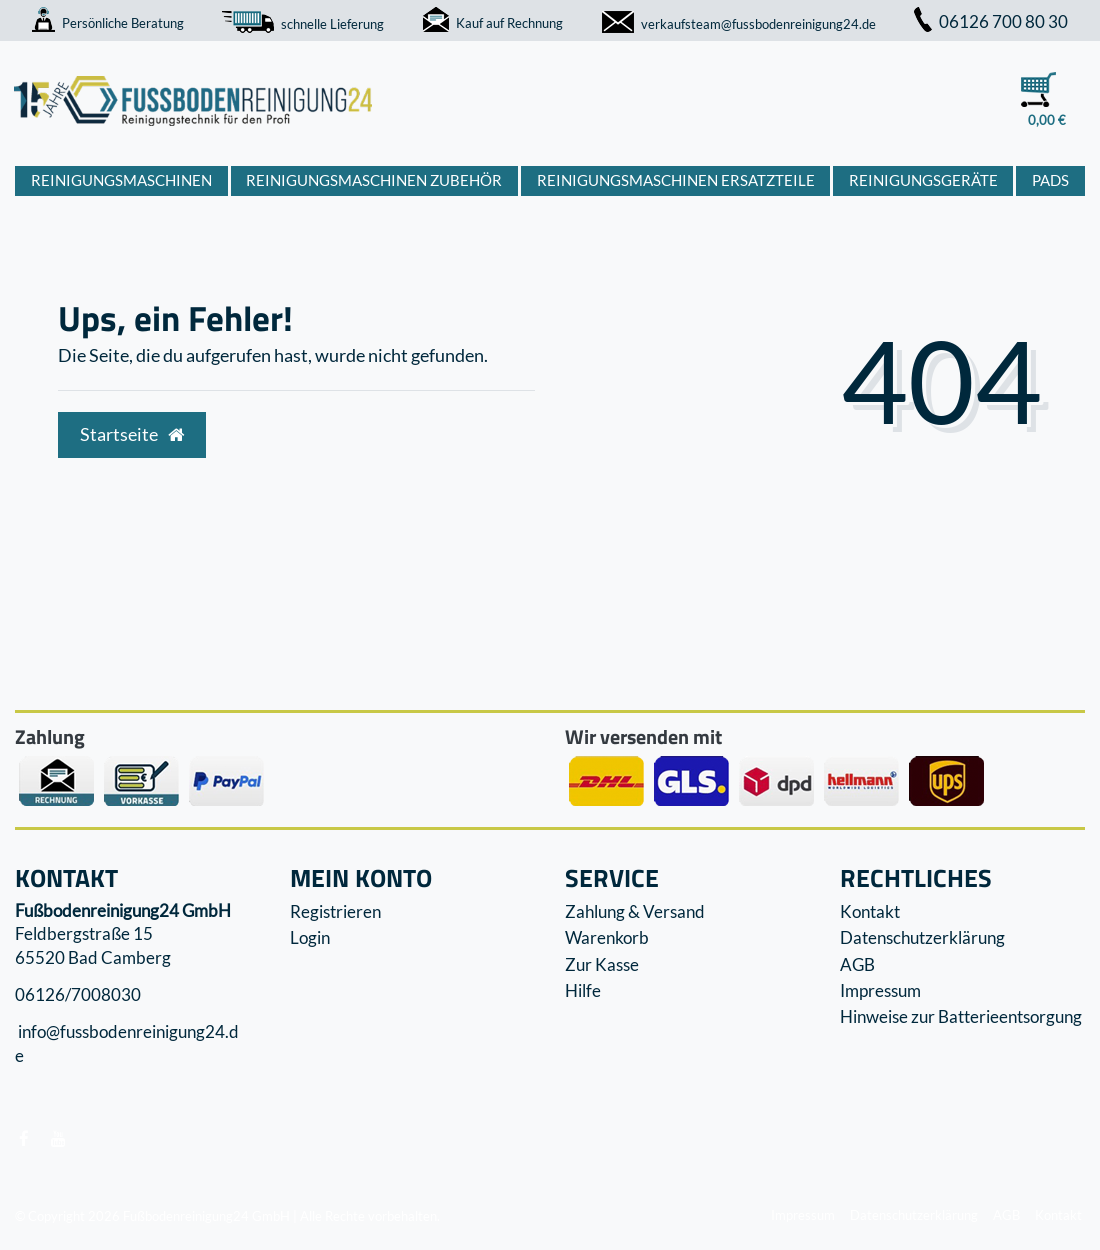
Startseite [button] (132, 434)
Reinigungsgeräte (923, 180)
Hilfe (583, 990)
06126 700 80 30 (991, 21)
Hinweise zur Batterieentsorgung (961, 1016)
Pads (1050, 180)
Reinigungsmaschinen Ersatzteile (676, 180)
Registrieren (335, 911)
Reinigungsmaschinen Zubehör (374, 180)
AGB (857, 964)
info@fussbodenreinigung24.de (127, 1044)
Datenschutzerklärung (922, 937)
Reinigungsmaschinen (121, 180)
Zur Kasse (602, 964)
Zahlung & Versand (635, 911)
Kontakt (870, 911)
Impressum (880, 990)
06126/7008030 (78, 994)
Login (310, 937)
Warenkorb (607, 937)
